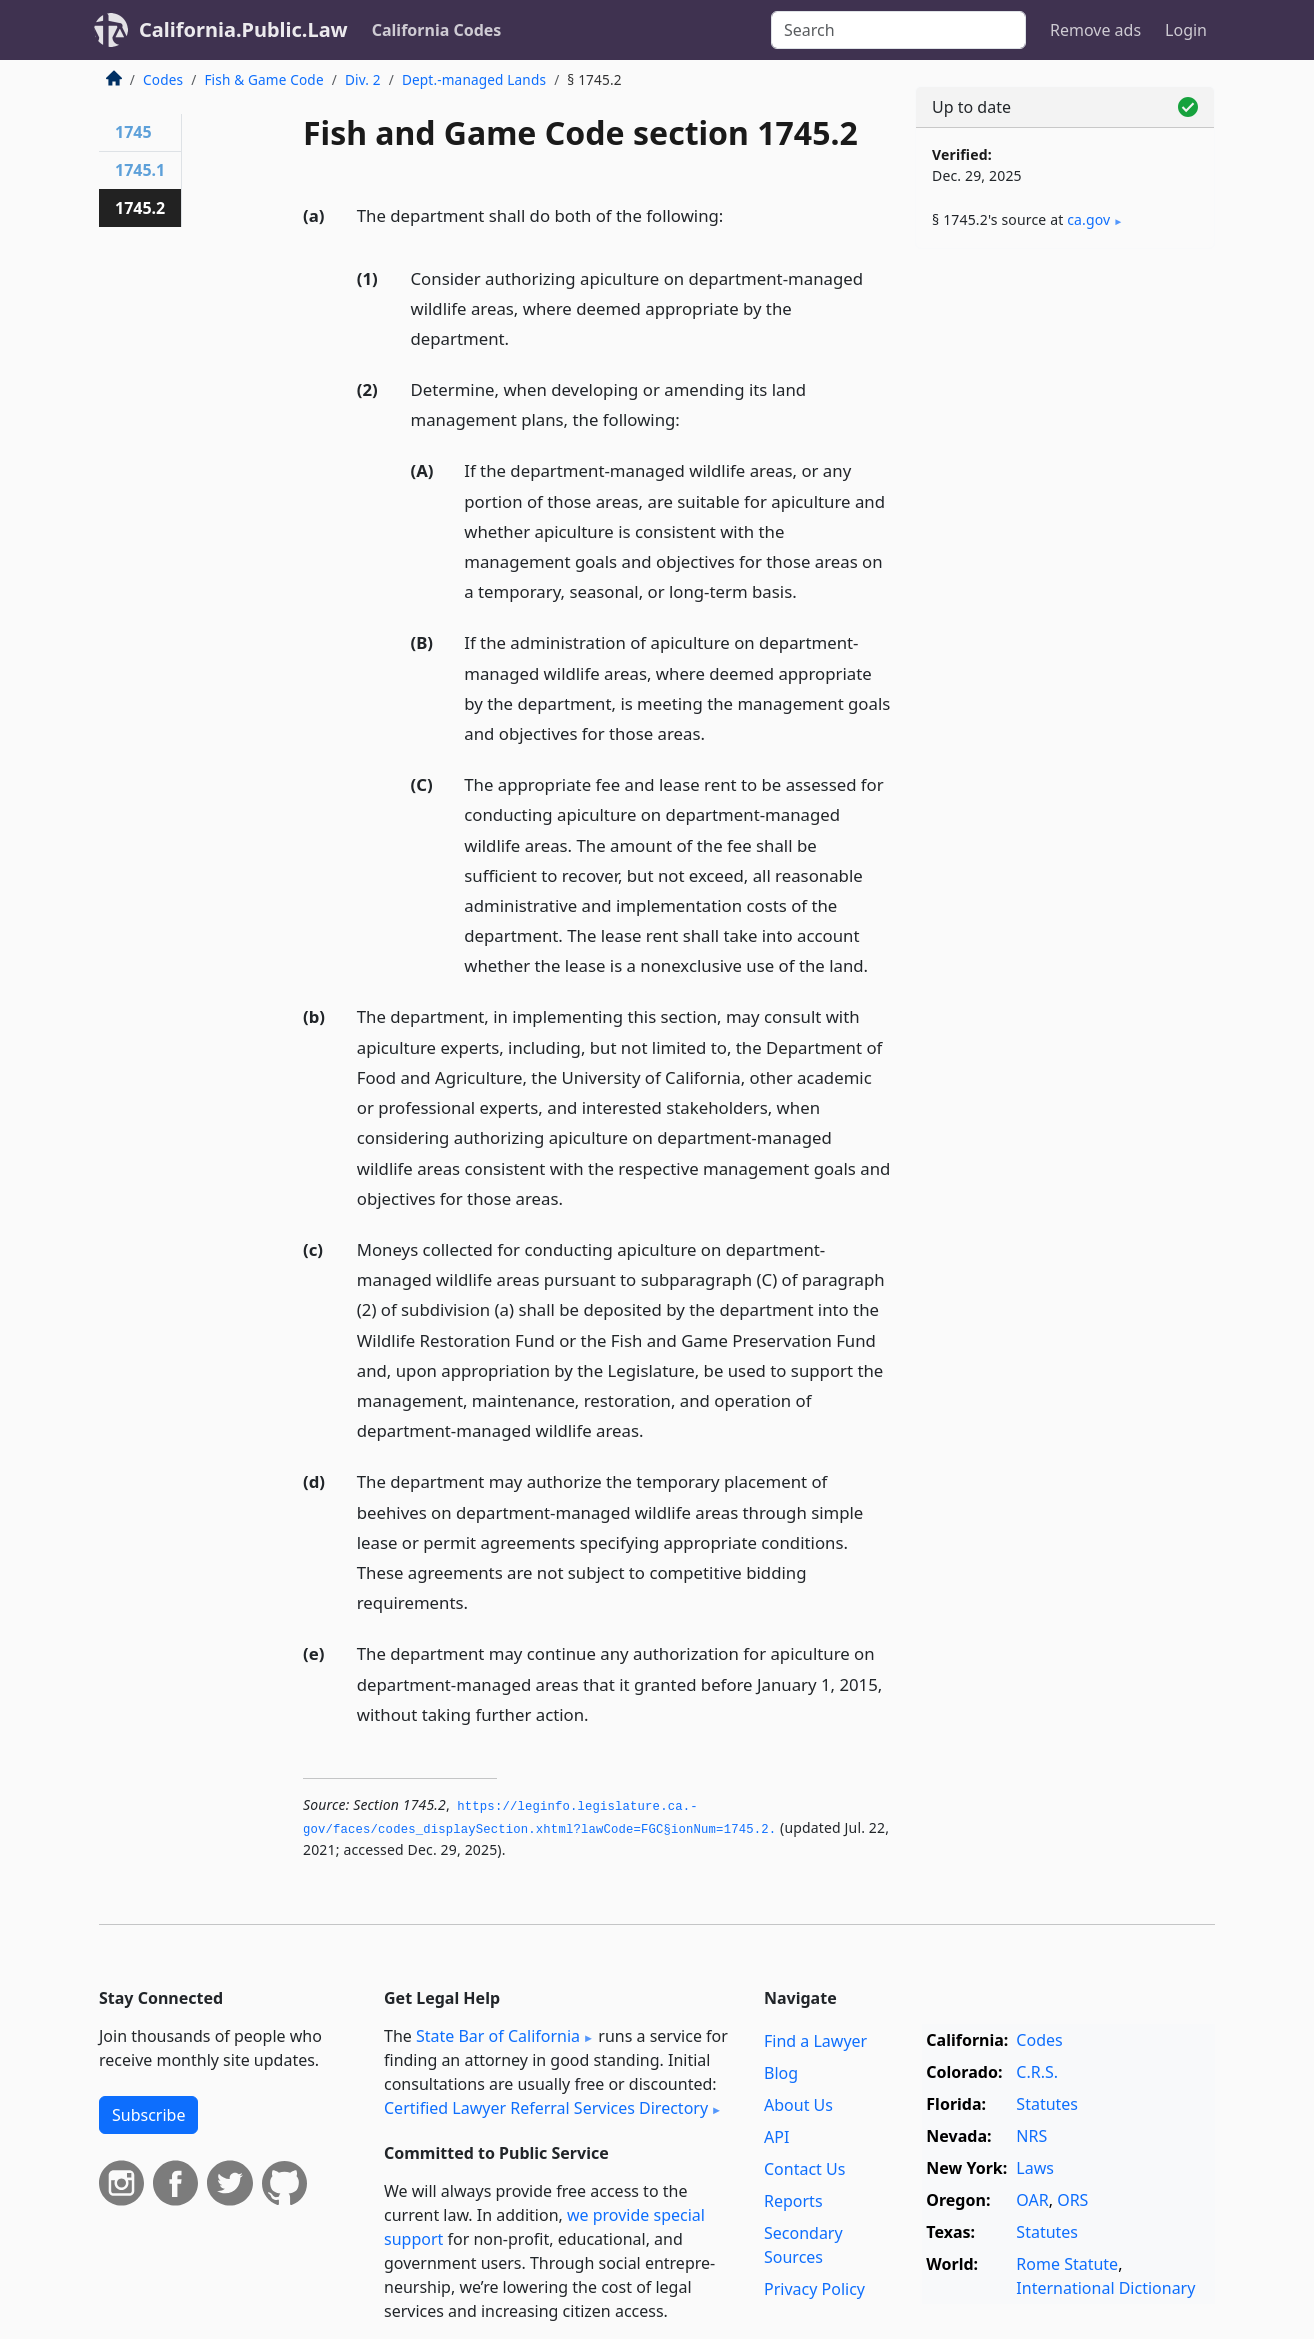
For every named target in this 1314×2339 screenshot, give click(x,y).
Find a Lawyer (815, 2041)
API (776, 2137)
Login (1186, 30)
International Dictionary (1105, 2288)
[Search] (898, 30)
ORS (1072, 2200)
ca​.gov (1088, 219)
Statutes (1047, 2104)
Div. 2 (363, 79)
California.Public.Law (243, 29)
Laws (1035, 2168)
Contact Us (804, 2169)
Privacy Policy (814, 2289)
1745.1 (140, 170)
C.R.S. (1037, 2072)
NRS (1031, 2136)
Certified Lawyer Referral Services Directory (546, 2108)
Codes (163, 79)
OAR (1032, 2200)
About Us (798, 2105)
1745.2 (140, 208)
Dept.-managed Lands (474, 79)
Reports (793, 2201)
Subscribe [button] (148, 2115)
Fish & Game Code (263, 79)
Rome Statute (1067, 2264)
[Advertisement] (1065, 577)
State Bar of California (498, 2036)
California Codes (437, 30)
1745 (133, 132)
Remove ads (1095, 30)
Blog (781, 2073)
